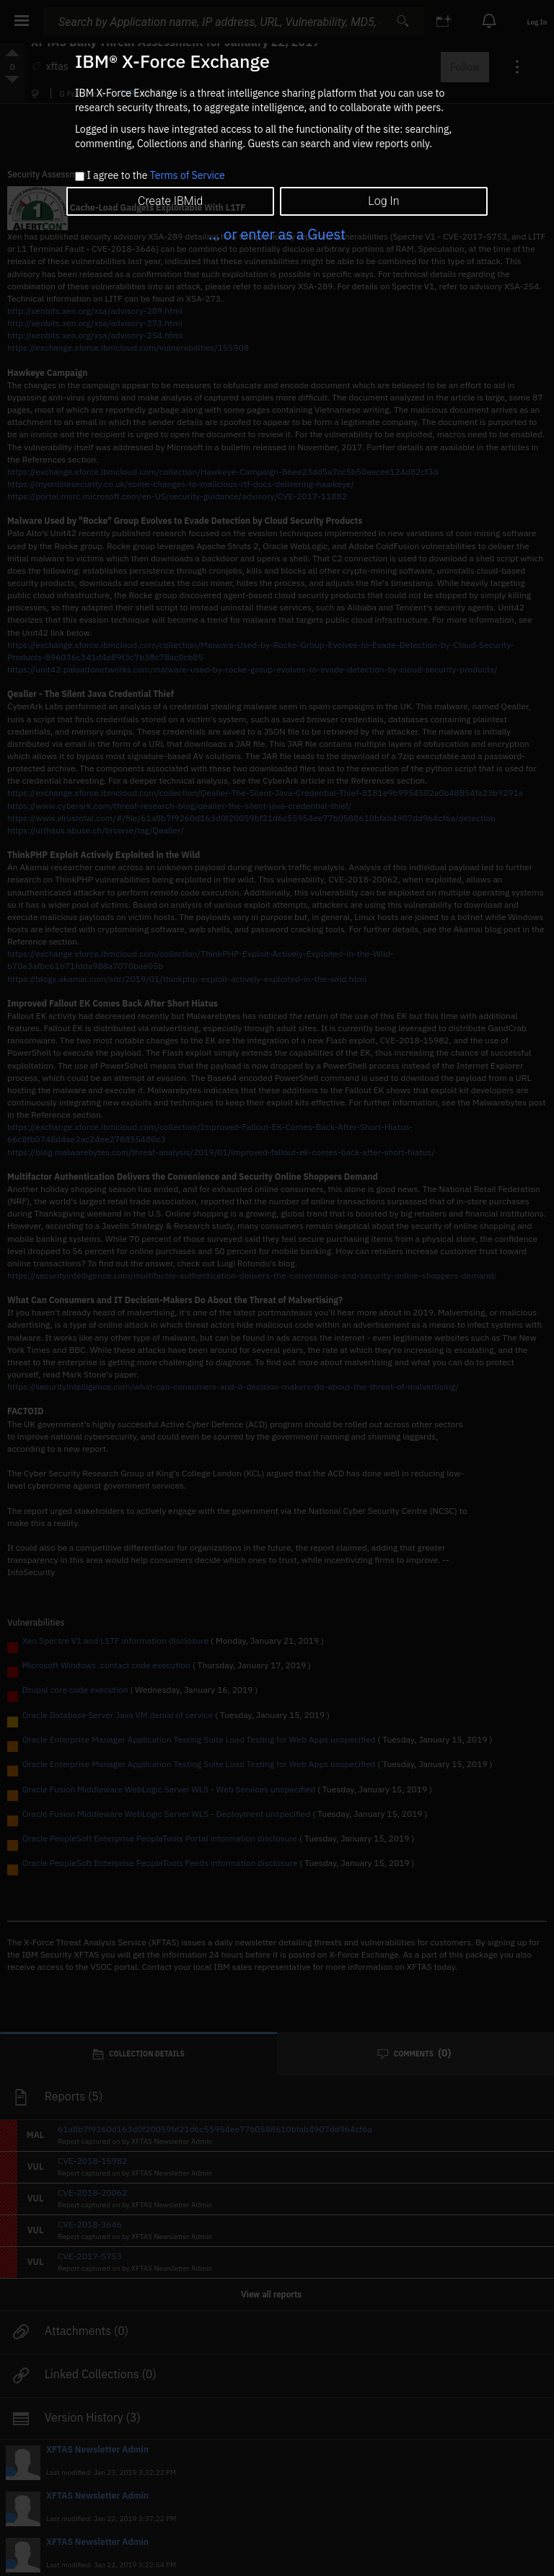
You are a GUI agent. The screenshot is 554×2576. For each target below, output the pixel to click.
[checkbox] (79, 176)
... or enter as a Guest (277, 234)
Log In (383, 201)
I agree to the (155, 176)
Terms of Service (187, 175)
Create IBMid (170, 201)
